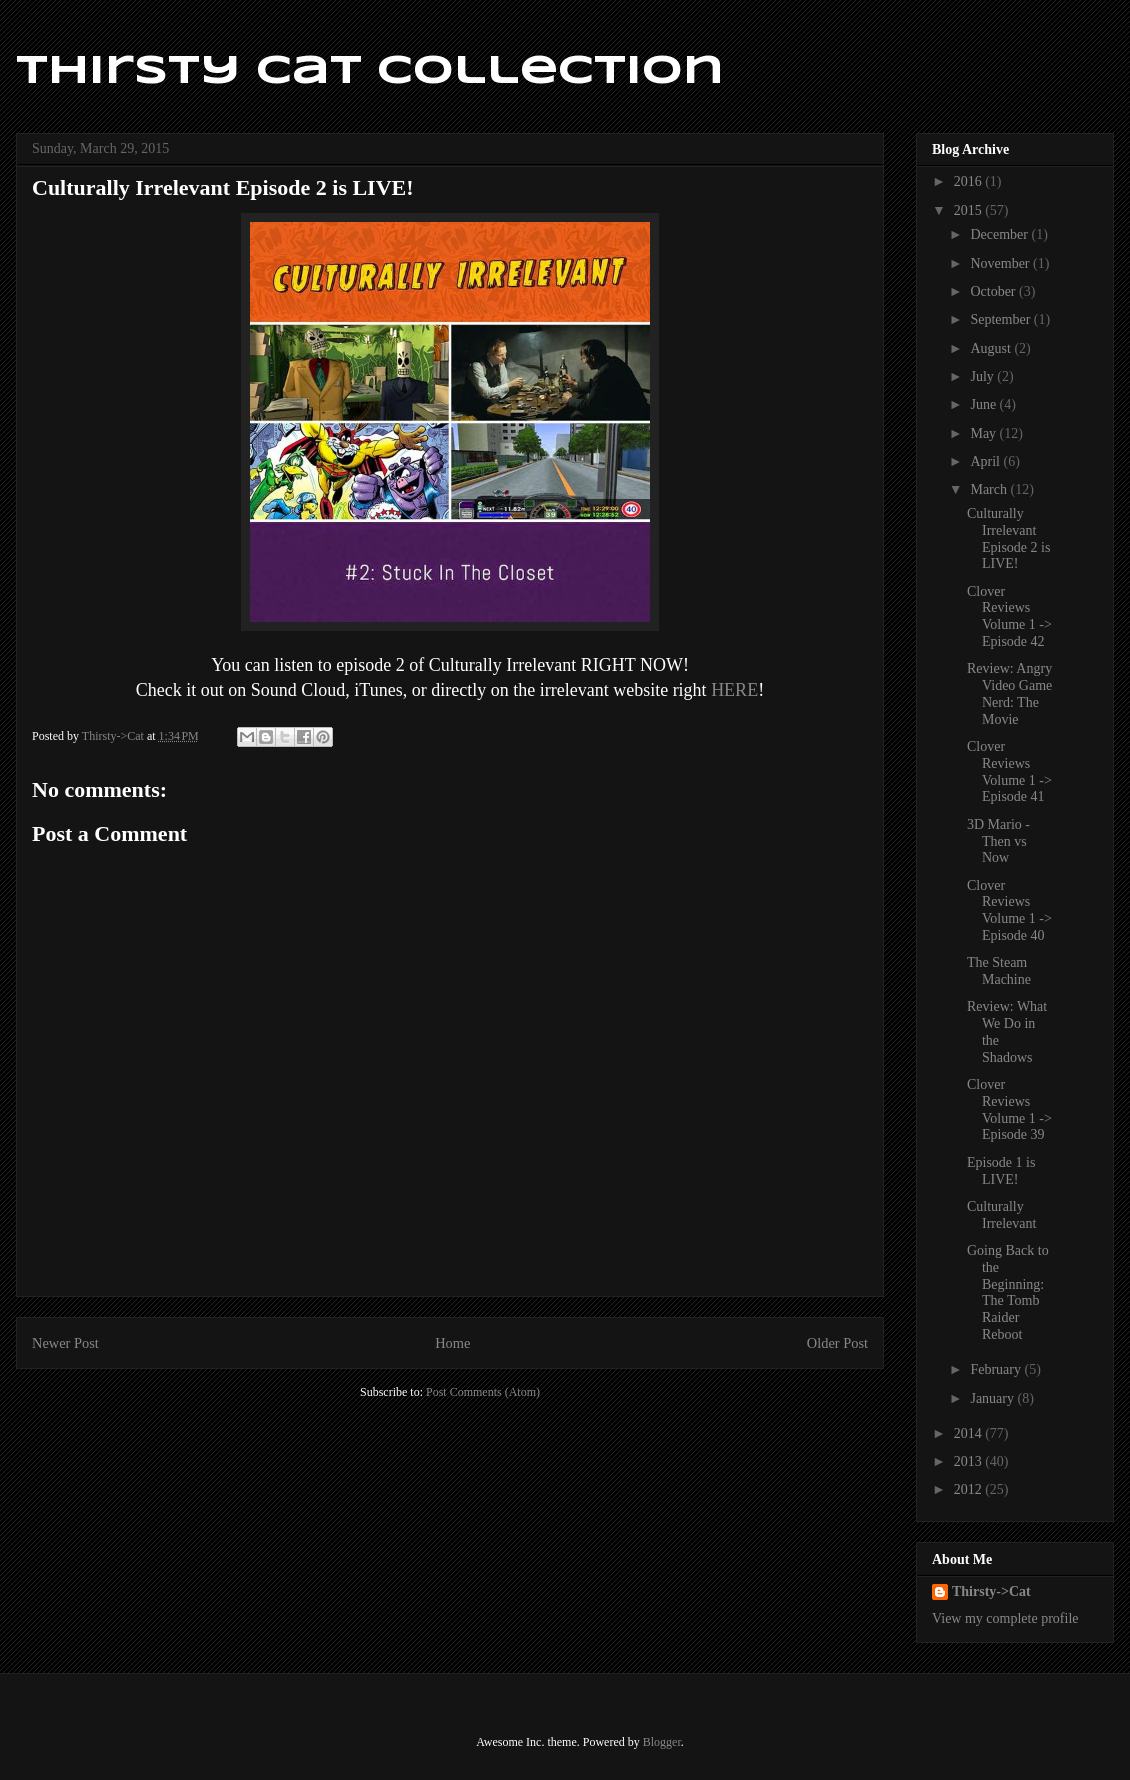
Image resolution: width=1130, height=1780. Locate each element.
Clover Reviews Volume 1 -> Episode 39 (1009, 1109)
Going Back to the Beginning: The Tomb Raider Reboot (1008, 1292)
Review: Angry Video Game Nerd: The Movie (1009, 693)
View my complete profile (1005, 1618)
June (984, 404)
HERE (734, 690)
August (992, 348)
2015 (970, 210)
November (1001, 263)
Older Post (837, 1343)
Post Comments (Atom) (483, 1392)
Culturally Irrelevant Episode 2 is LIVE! (1008, 538)
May (984, 433)
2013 (970, 1461)
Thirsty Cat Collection (370, 72)
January (993, 1398)
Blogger (662, 1742)
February (997, 1369)
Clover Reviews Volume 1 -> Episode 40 (1009, 910)
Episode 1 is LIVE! (1001, 1171)
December (1000, 234)
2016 (970, 181)
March (990, 489)
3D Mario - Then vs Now (998, 841)
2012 (970, 1489)
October (994, 291)
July (983, 376)
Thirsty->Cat (991, 1591)
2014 (970, 1433)
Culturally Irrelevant (1001, 1215)
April (986, 461)
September (1001, 319)
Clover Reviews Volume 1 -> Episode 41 (1009, 771)
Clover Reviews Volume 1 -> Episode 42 (1009, 616)
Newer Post (65, 1343)
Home (452, 1343)
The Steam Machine (999, 971)
